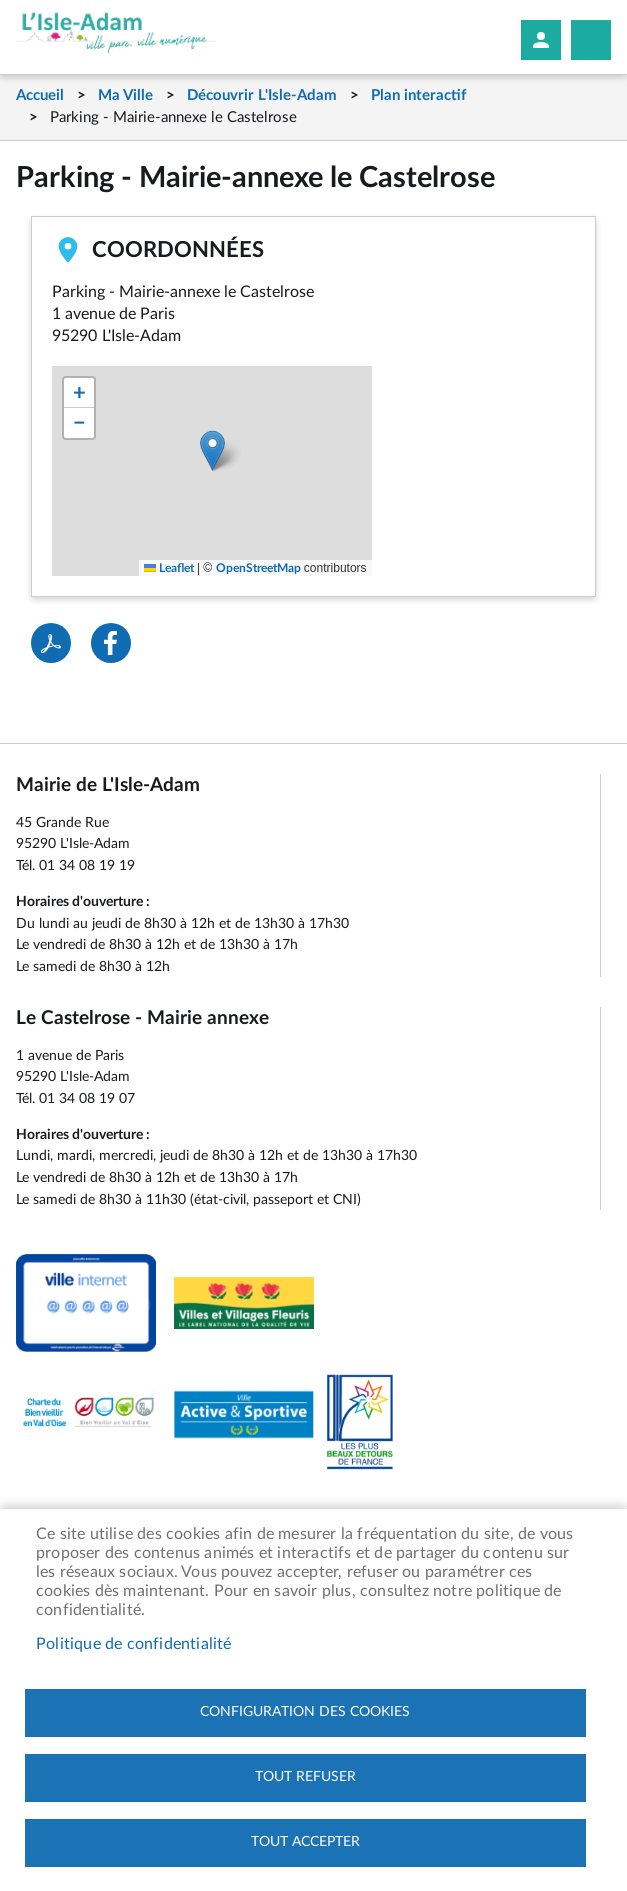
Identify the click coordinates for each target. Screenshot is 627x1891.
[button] (212, 450)
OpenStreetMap (258, 568)
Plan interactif (418, 95)
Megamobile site (591, 40)
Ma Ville (125, 95)
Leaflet (169, 568)
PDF (51, 643)
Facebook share (111, 643)
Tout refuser (305, 1777)
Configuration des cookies (305, 1712)
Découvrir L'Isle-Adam (262, 95)
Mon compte (541, 40)
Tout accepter (305, 1842)
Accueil (40, 95)
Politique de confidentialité (134, 1644)
